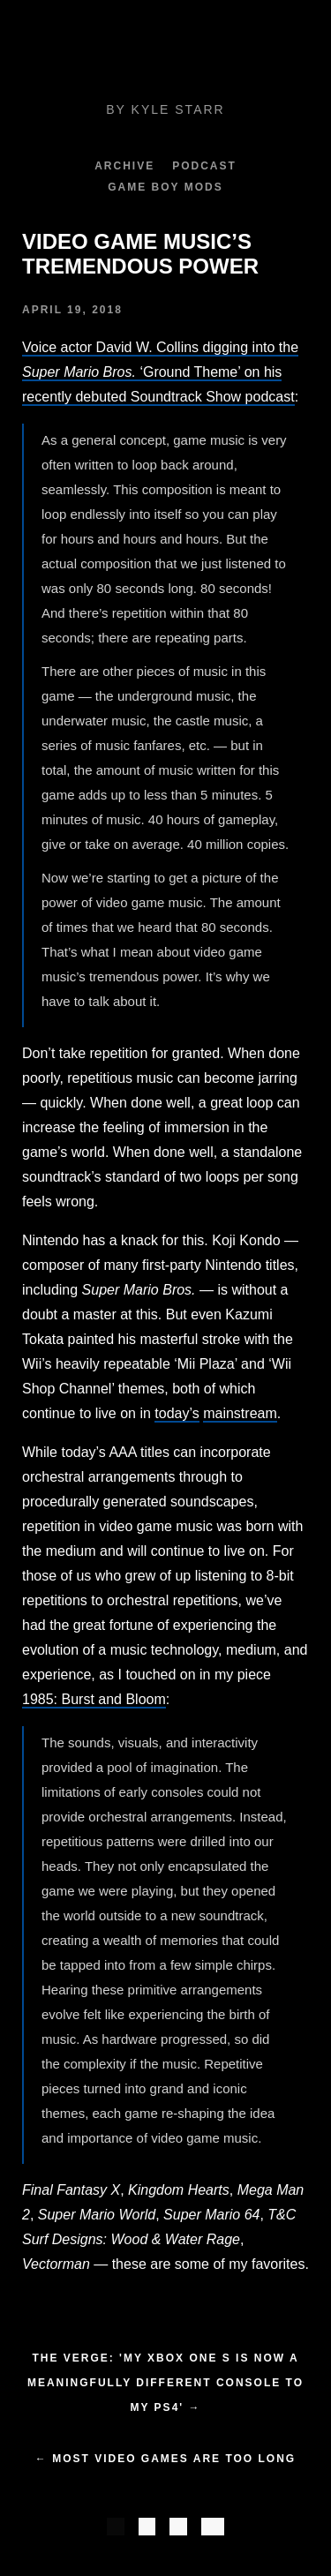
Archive (124, 166)
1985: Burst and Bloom (94, 1699)
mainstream (240, 1413)
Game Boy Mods (165, 187)
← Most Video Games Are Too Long (165, 2458)
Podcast (204, 166)
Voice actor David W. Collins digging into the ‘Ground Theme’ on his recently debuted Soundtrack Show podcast (160, 372)
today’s (176, 1413)
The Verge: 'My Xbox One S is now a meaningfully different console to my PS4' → (165, 2383)
